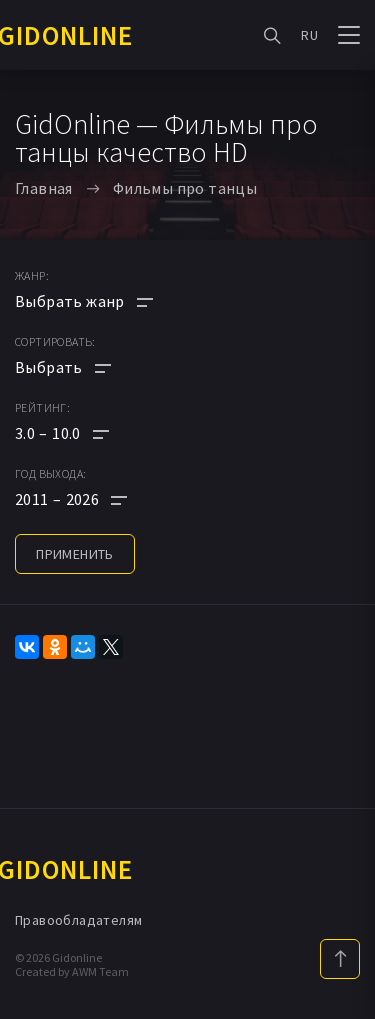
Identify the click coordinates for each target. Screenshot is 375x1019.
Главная (44, 188)
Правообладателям (78, 920)
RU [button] (309, 35)
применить (75, 554)
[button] (84, 433)
